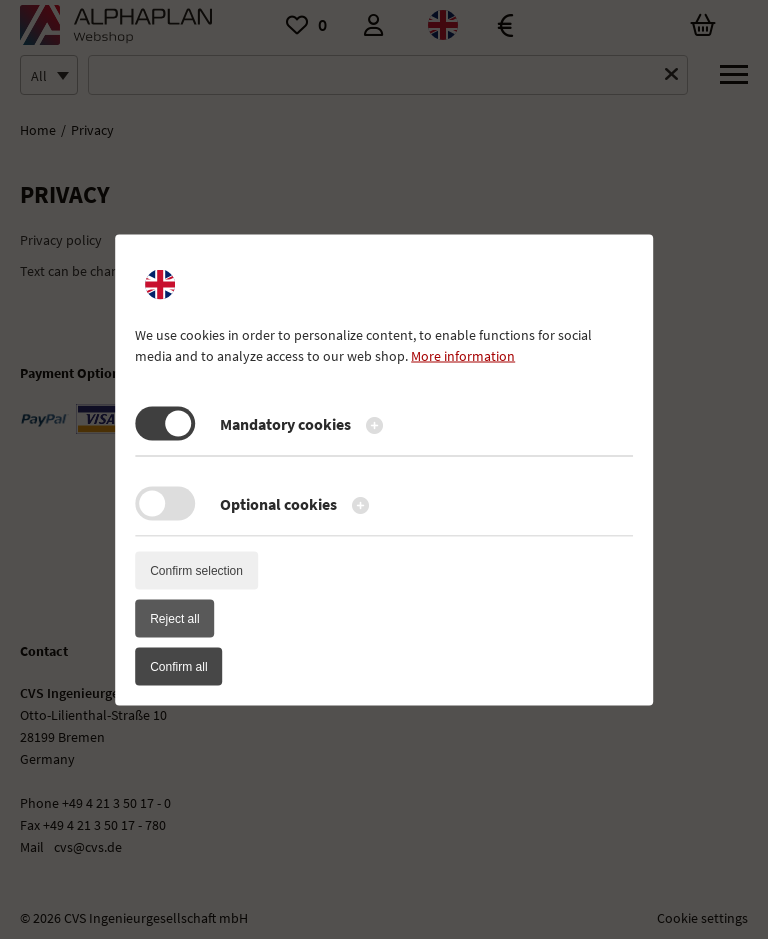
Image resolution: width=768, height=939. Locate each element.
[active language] (160, 284)
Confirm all (178, 666)
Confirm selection (196, 570)
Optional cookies (278, 503)
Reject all (174, 618)
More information (463, 355)
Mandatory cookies (285, 423)
